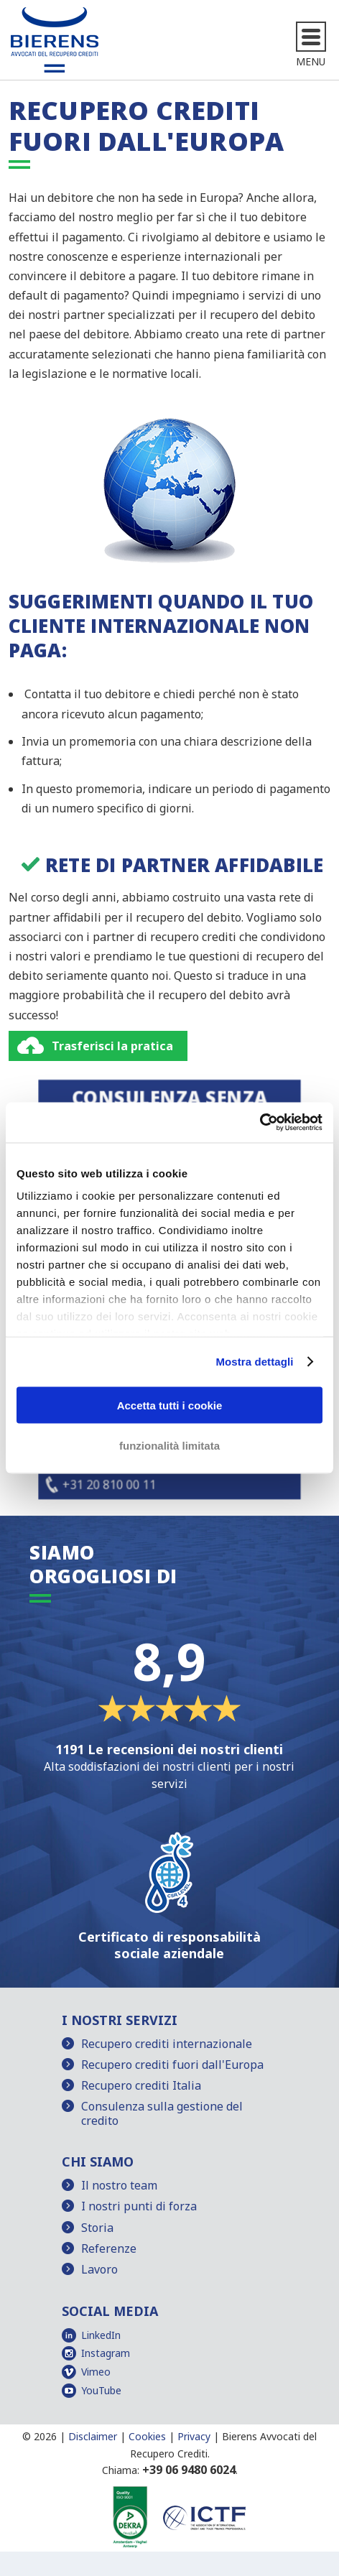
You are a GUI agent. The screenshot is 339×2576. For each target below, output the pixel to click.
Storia (97, 2228)
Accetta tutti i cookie (170, 1405)
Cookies (147, 2436)
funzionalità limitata (169, 1446)
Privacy (193, 2436)
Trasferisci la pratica (112, 1046)
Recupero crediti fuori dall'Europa (172, 2064)
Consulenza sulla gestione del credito (162, 2113)
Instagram (105, 2353)
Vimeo (96, 2371)
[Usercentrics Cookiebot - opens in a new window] (259, 1122)
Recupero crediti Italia (141, 2085)
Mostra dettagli (254, 1362)
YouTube (101, 2390)
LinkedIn (101, 2335)
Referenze (108, 2248)
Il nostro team (119, 2185)
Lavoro (99, 2269)
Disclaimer (92, 2436)
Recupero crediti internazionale (166, 2044)
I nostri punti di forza (139, 2206)
